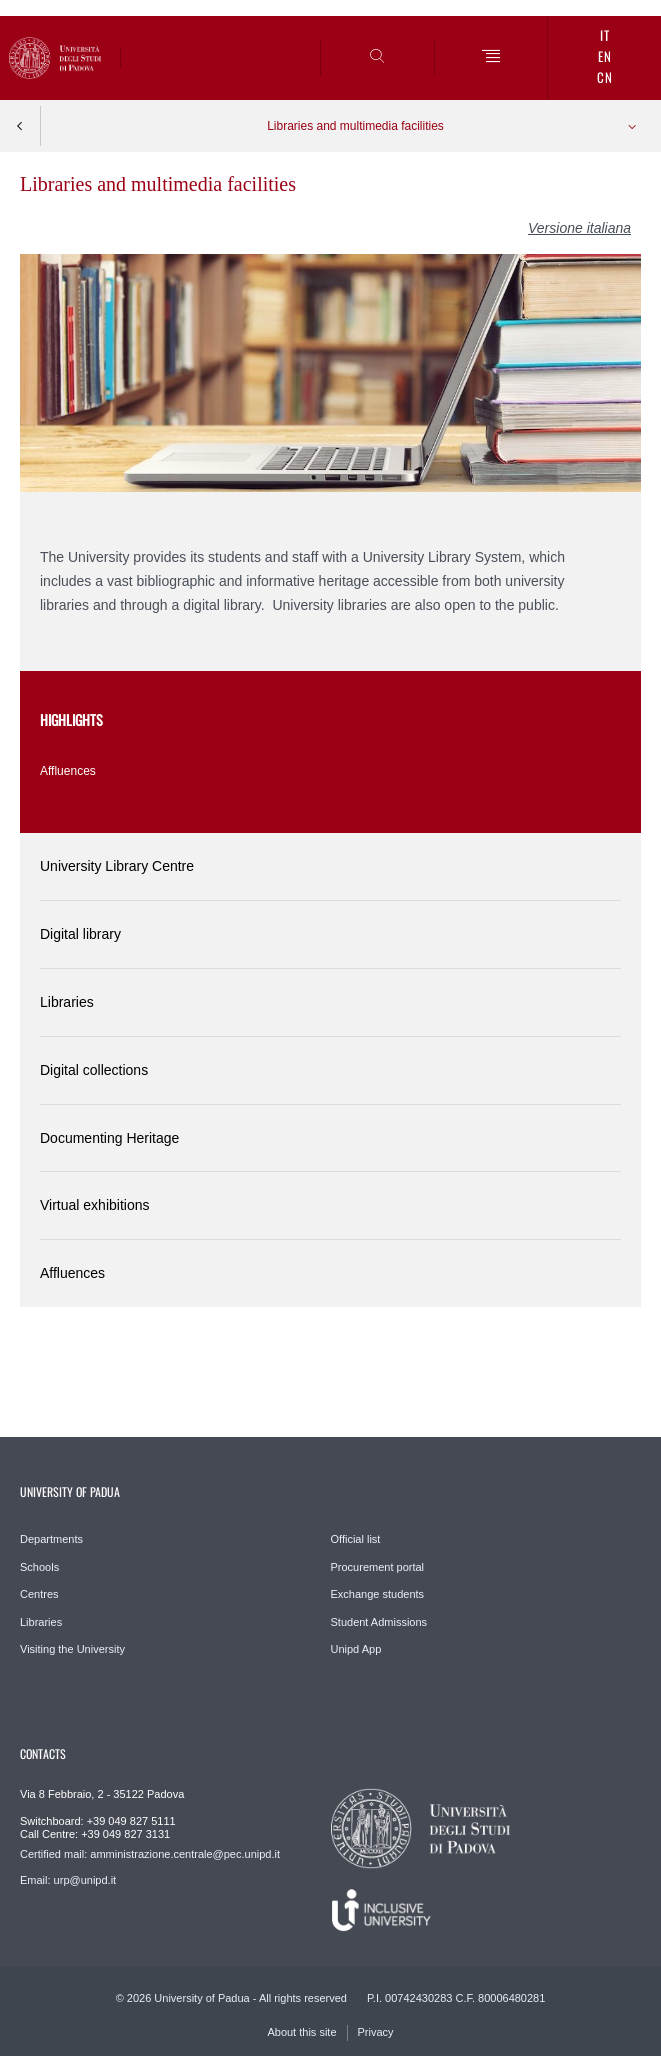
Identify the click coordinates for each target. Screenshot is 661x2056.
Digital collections (94, 1070)
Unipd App (356, 1649)
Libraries (67, 1002)
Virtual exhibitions (94, 1205)
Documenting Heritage (109, 1138)
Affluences (68, 771)
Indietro (20, 126)
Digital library (80, 934)
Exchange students (378, 1594)
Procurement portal (378, 1567)
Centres (39, 1594)
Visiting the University (72, 1649)
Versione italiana (579, 228)
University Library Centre (117, 866)
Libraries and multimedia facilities (355, 126)
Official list (356, 1539)
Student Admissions (379, 1622)
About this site (301, 2032)
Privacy (376, 2032)
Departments (51, 1539)
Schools (39, 1567)
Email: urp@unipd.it (68, 1880)
